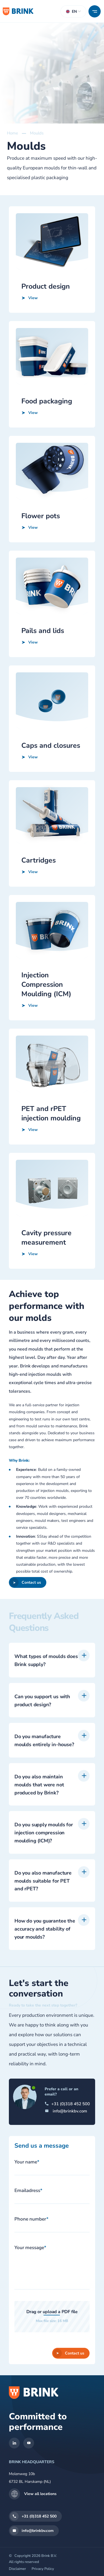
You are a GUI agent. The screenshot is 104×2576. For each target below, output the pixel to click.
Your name (26, 2162)
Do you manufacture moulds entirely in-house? (44, 1767)
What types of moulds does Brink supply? (46, 1687)
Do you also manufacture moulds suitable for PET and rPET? (43, 1907)
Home (12, 133)
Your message (30, 2247)
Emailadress (28, 2190)
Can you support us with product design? (42, 1727)
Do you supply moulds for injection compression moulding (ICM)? (43, 1859)
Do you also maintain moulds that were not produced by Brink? (39, 1811)
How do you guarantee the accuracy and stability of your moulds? (44, 1955)
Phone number (31, 2219)
